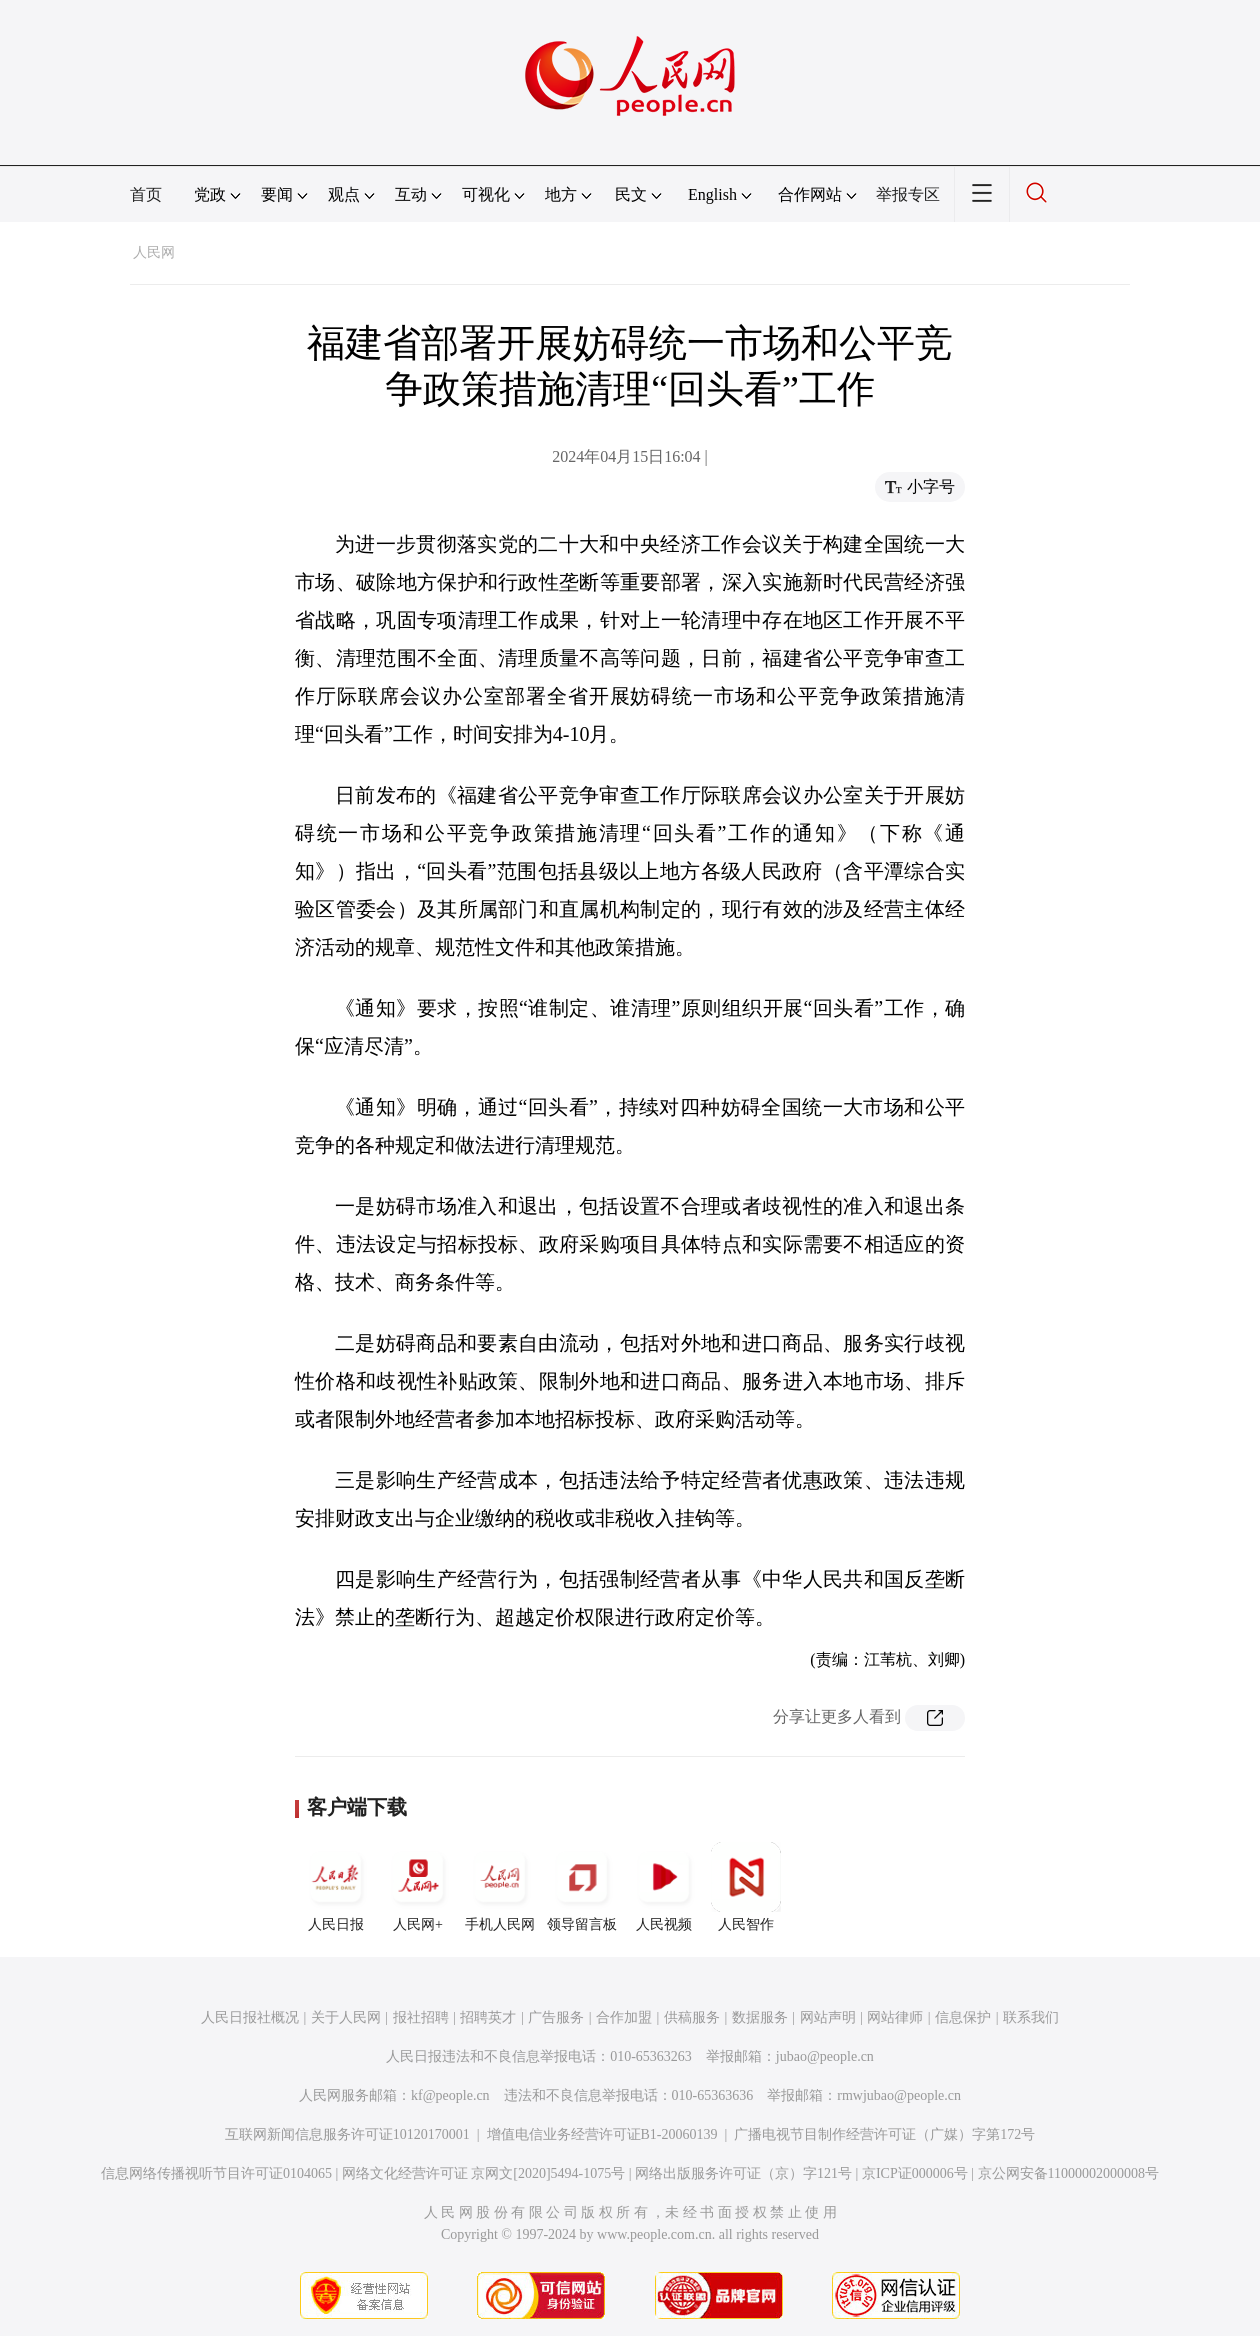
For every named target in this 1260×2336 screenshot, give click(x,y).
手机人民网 (500, 1887)
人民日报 (336, 1887)
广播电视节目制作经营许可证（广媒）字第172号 (884, 2134)
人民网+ (418, 1887)
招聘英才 (488, 2017)
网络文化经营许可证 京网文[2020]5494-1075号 (484, 2173)
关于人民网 (346, 2017)
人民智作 (746, 1887)
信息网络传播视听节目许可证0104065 (216, 2173)
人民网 (154, 252)
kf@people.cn (450, 2095)
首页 (146, 194)
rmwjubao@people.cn (899, 2095)
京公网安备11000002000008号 (1068, 2173)
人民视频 (664, 1887)
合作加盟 (624, 2017)
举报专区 (908, 194)
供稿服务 (692, 2017)
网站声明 (828, 2017)
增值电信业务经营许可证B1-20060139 (602, 2134)
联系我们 (1031, 2017)
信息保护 (963, 2017)
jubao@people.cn (825, 2056)
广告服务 (556, 2017)
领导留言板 (582, 1887)
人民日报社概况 (250, 2017)
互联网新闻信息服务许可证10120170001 (347, 2134)
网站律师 (895, 2017)
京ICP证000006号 (915, 2173)
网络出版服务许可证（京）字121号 (743, 2173)
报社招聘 (421, 2017)
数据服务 (760, 2017)
